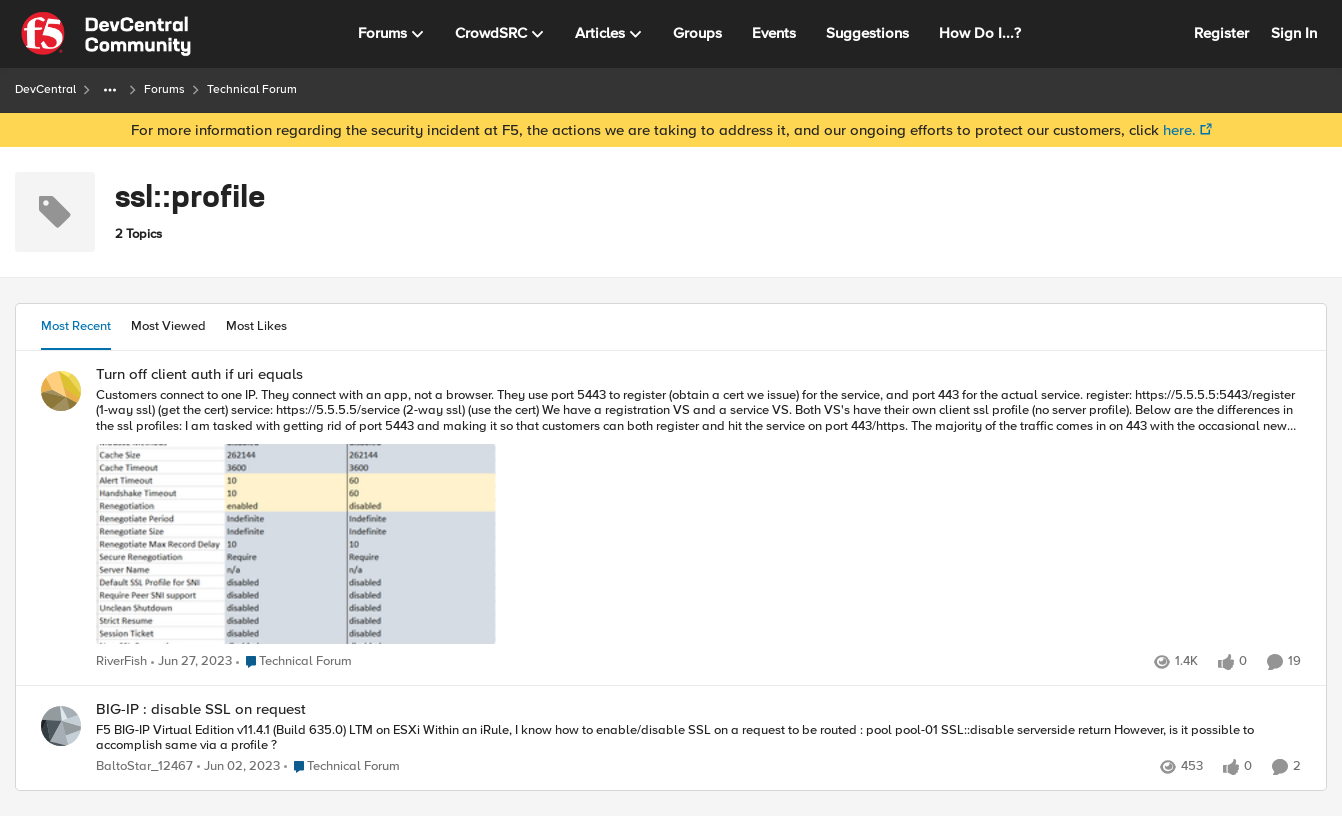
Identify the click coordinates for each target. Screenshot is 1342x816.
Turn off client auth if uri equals (199, 374)
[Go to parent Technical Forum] (294, 662)
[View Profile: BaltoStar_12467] (61, 726)
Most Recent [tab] (76, 326)
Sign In (1294, 33)
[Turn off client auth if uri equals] (698, 518)
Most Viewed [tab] (168, 326)
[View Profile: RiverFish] (61, 391)
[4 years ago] (191, 662)
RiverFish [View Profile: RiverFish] (121, 661)
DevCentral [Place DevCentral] (45, 89)
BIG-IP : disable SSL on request (201, 709)
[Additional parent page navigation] (110, 90)
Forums (164, 89)
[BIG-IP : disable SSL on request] (698, 738)
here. (1179, 130)
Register (1221, 33)
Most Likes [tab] (256, 326)
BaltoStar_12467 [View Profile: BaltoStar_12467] (144, 766)
